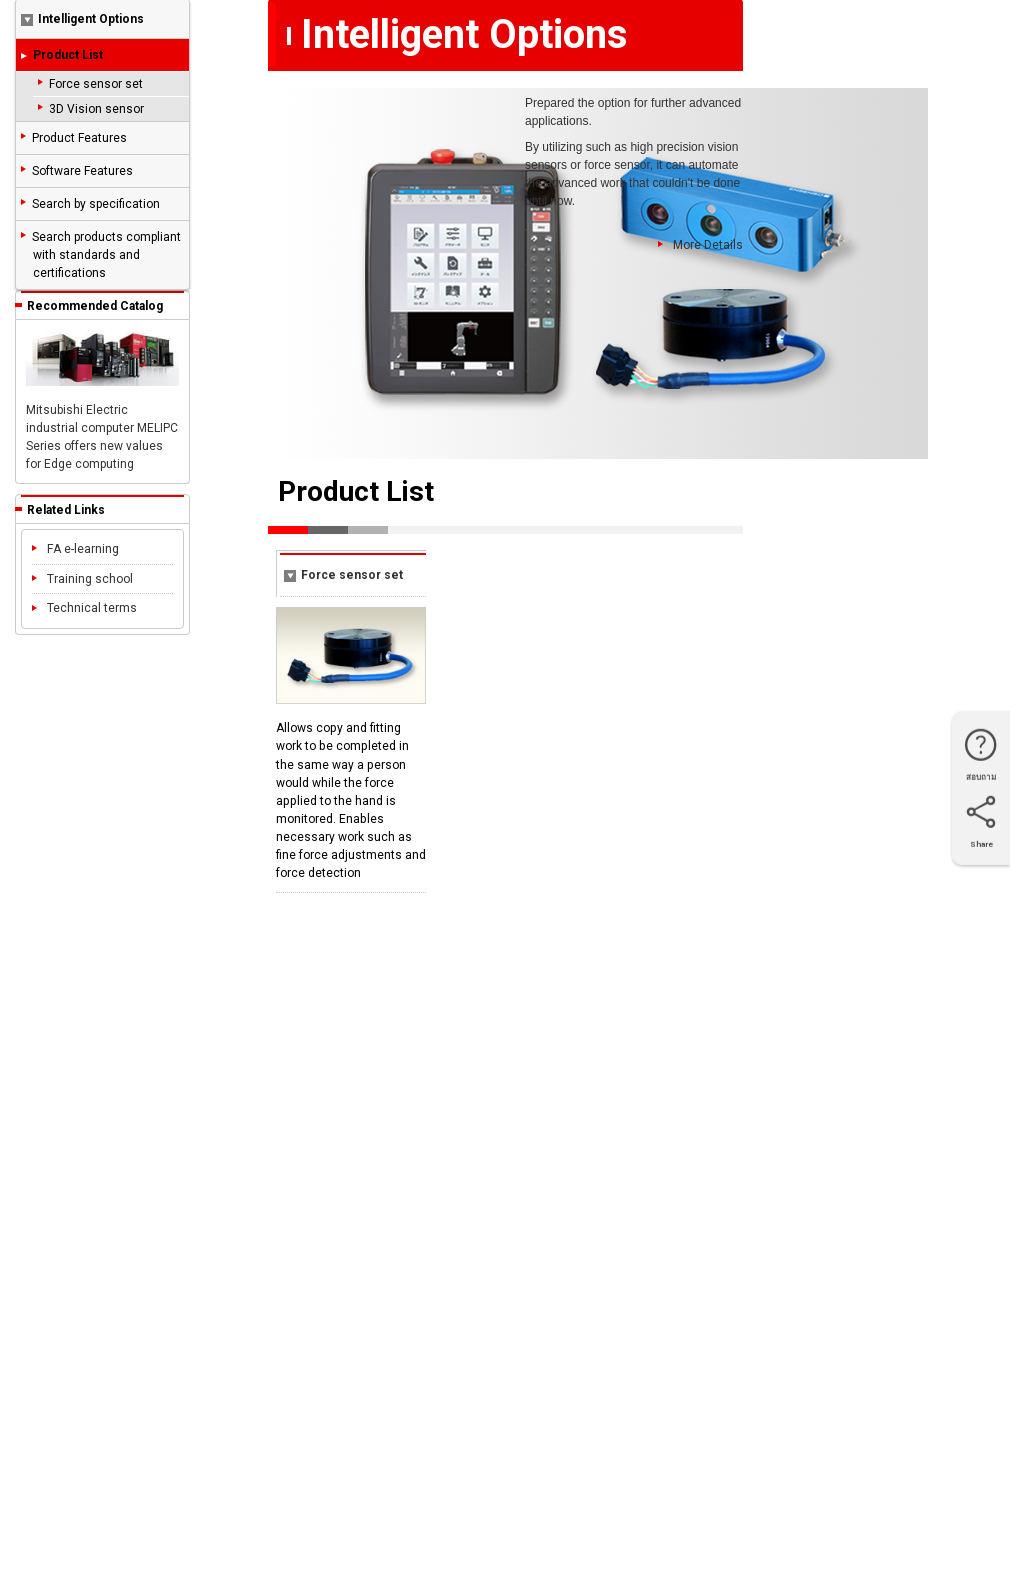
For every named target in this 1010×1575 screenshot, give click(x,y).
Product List (68, 55)
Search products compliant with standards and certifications (106, 255)
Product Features (79, 138)
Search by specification (96, 204)
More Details (700, 246)
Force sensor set (96, 84)
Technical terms (84, 608)
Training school (82, 579)
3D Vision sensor (96, 109)
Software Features (82, 171)
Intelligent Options (82, 19)
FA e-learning (75, 549)
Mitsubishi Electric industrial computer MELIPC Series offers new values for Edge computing (102, 400)
